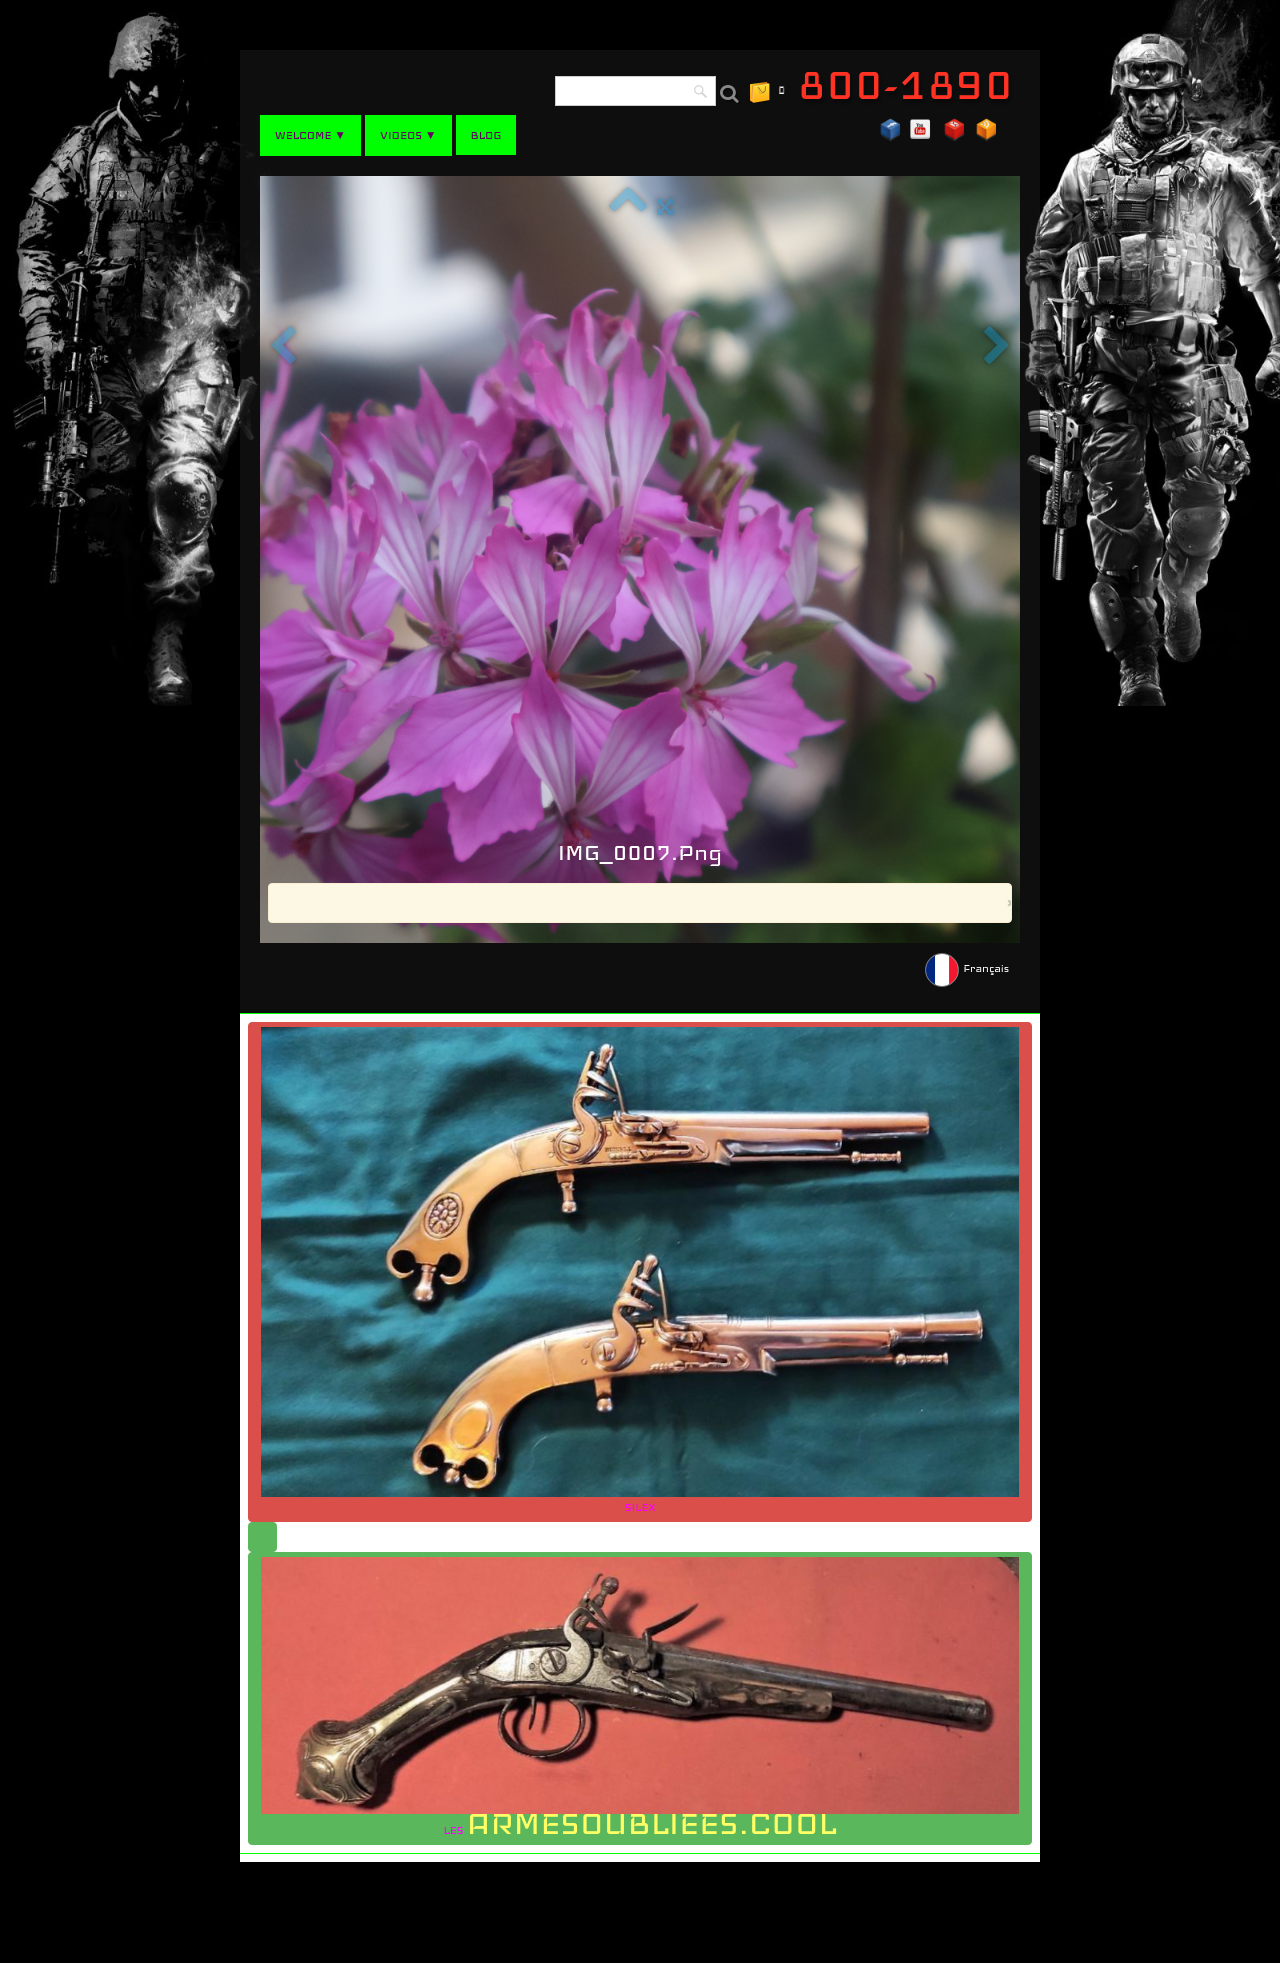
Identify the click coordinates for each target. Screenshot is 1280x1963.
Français (968, 968)
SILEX (640, 1270)
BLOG (486, 135)
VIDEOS (408, 135)
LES (640, 1700)
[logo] (912, 85)
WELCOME (310, 135)
